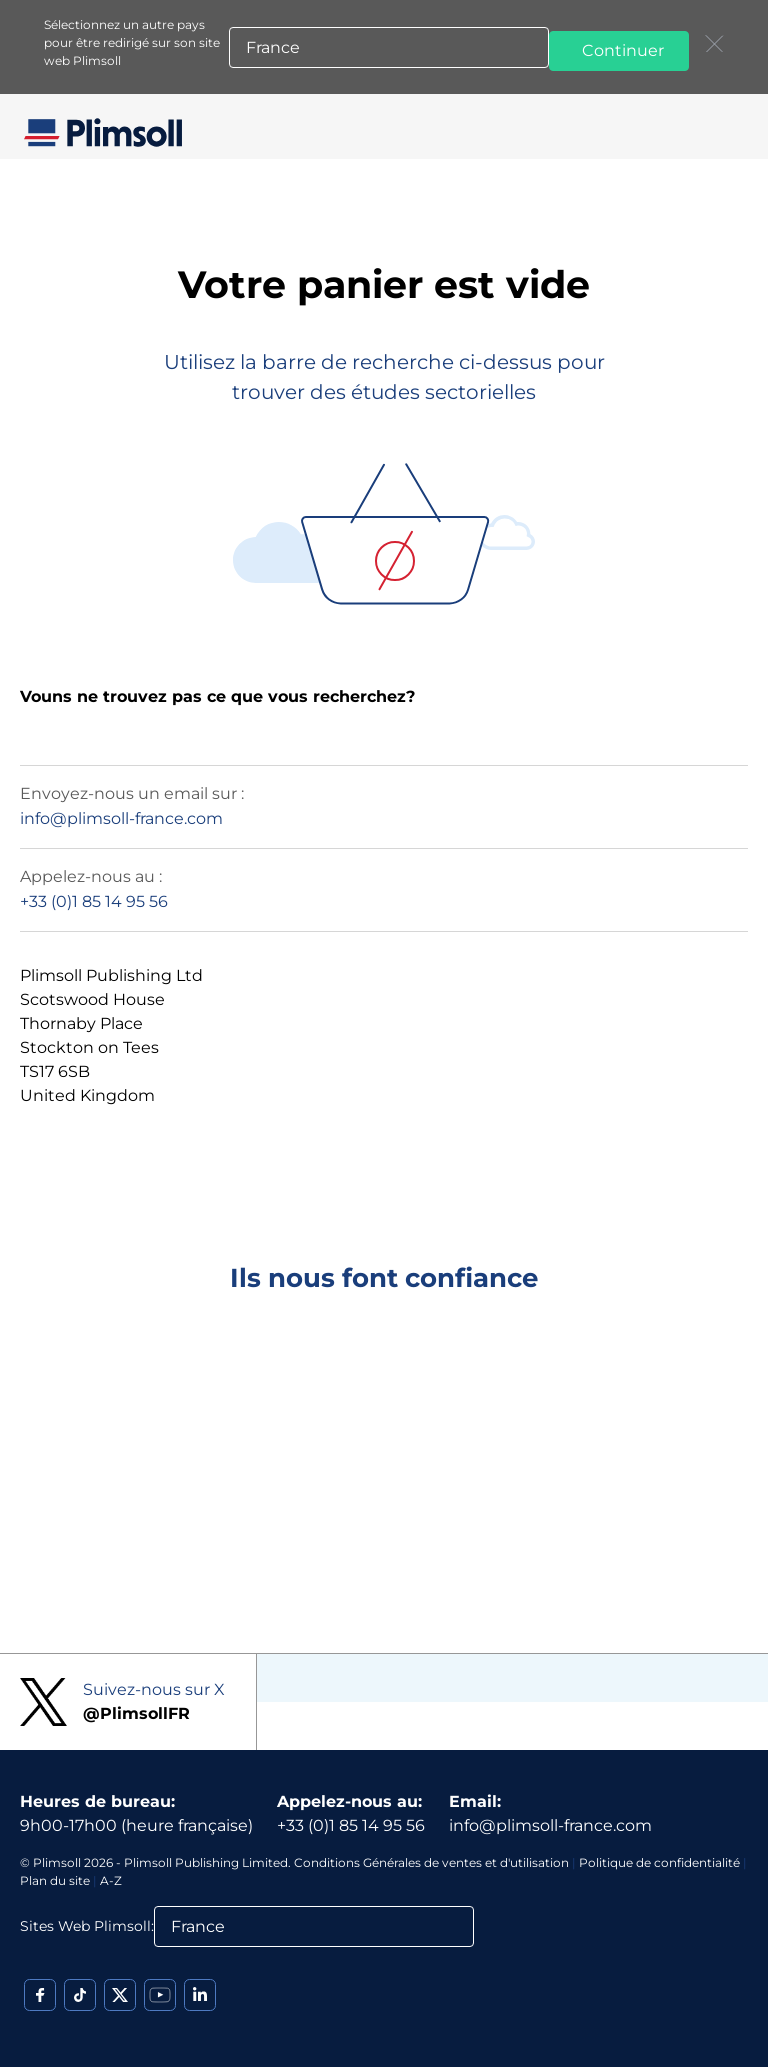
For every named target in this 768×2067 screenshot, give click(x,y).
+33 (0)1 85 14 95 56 (94, 901)
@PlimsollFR (136, 1713)
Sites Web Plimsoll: (87, 1926)
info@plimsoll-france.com (121, 818)
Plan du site (55, 1880)
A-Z (111, 1880)
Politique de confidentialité (659, 1862)
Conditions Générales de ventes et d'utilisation (431, 1862)
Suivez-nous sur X (154, 1689)
